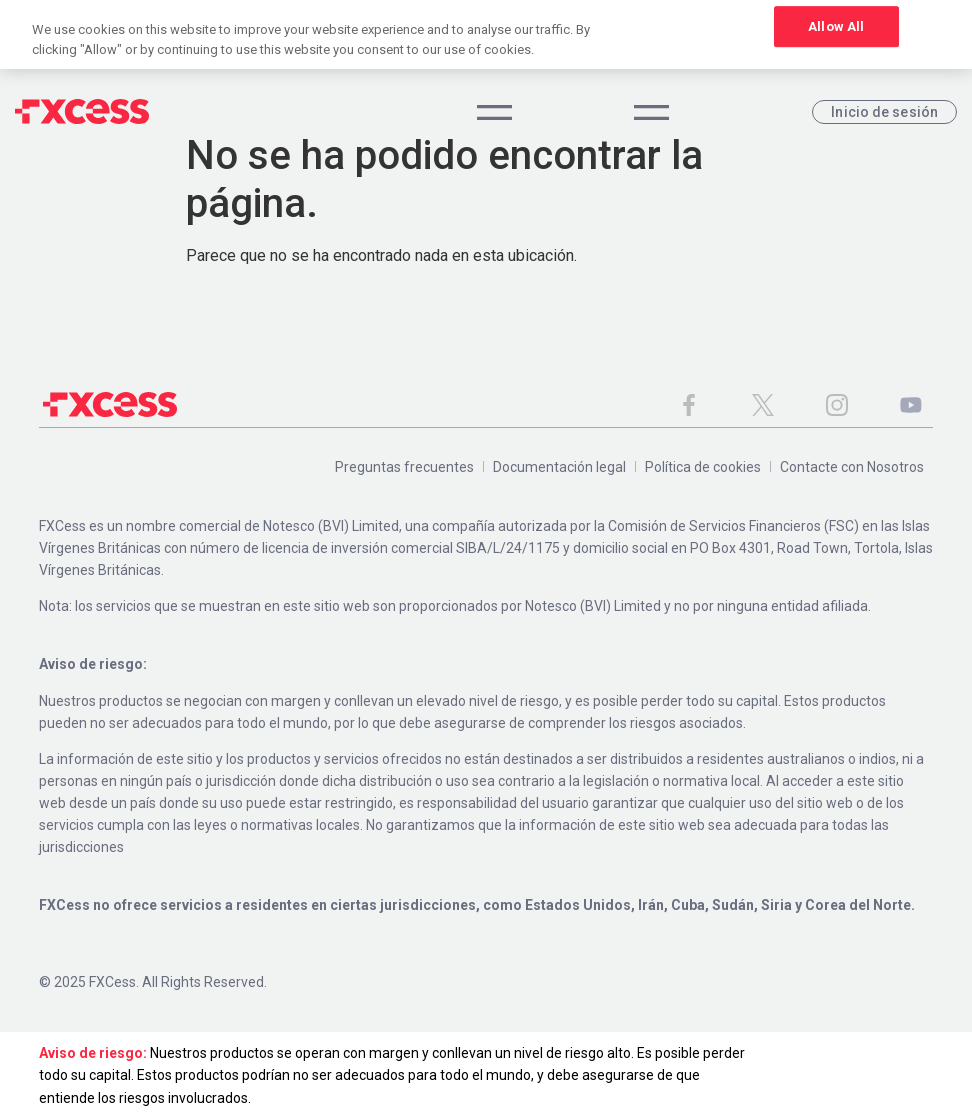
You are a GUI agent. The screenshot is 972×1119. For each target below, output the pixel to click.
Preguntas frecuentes (404, 467)
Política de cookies (703, 467)
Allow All (836, 26)
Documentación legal (559, 467)
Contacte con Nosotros (852, 467)
